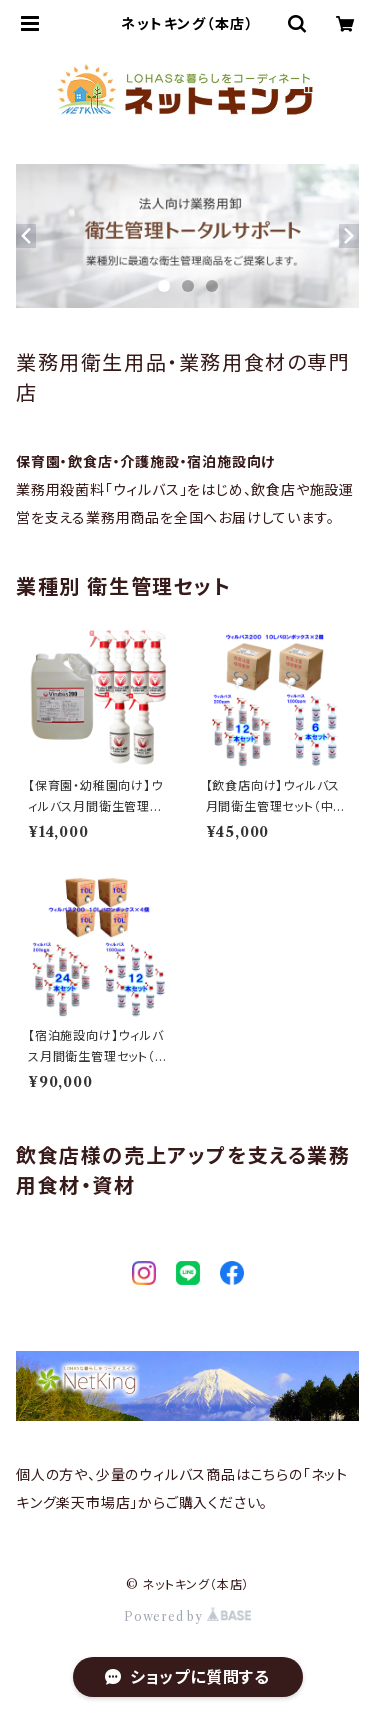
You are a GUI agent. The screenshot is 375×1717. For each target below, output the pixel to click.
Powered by (187, 1616)
